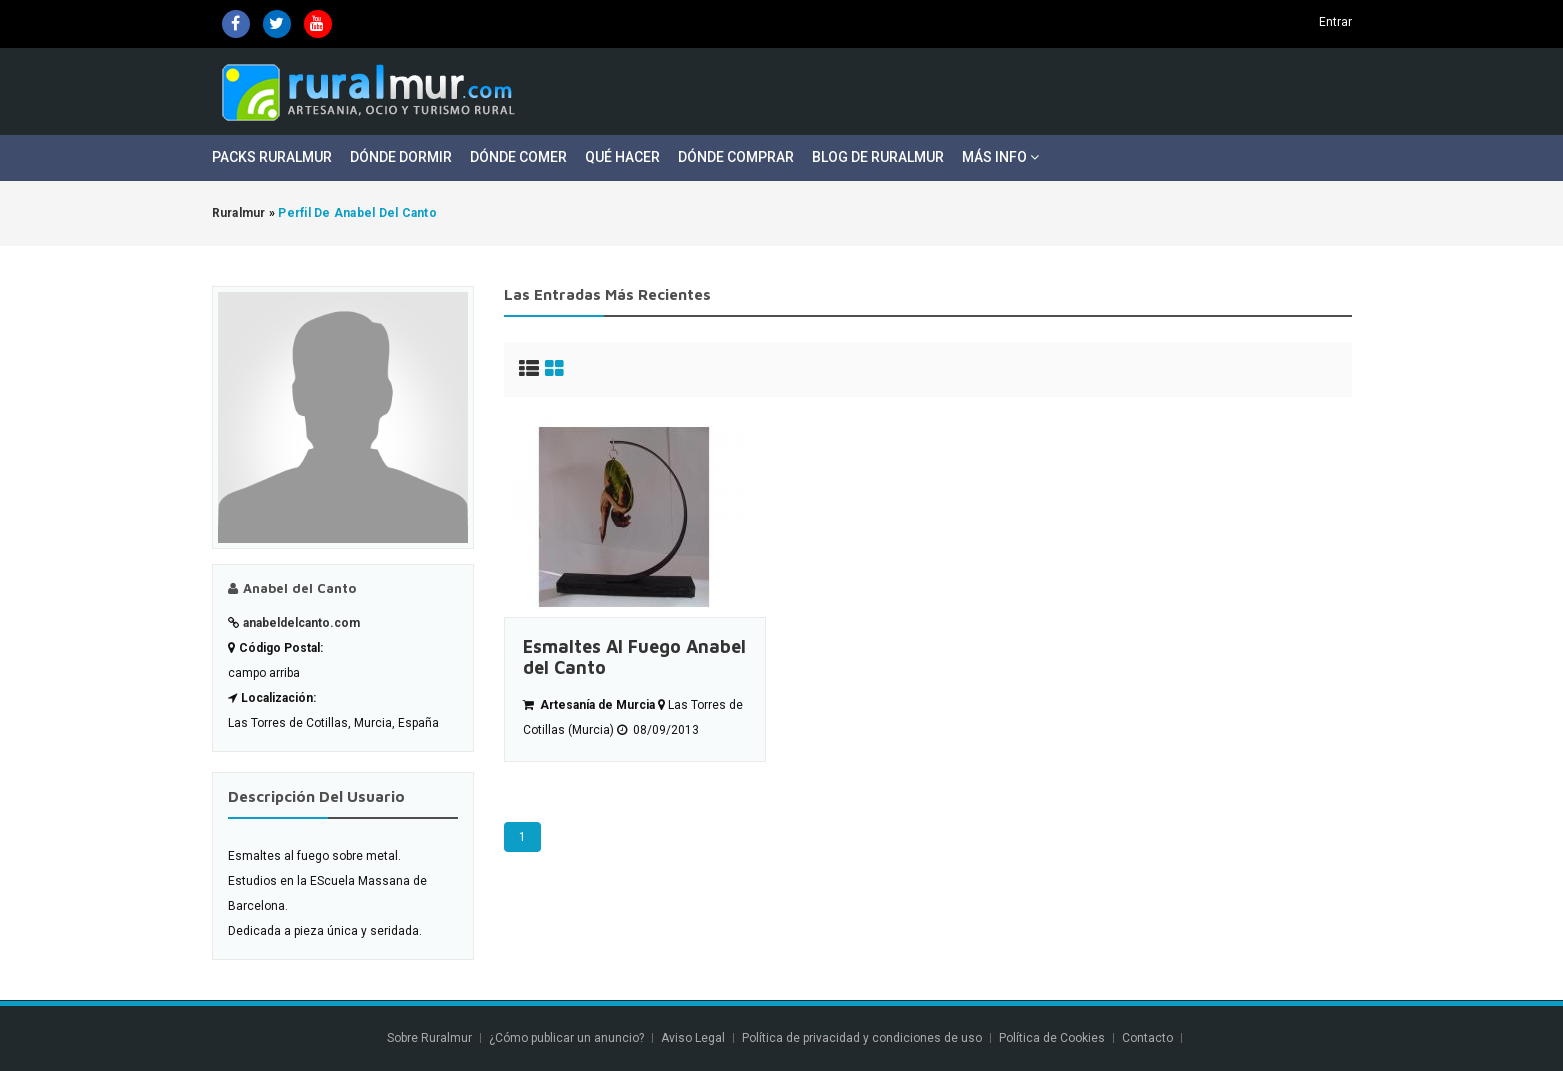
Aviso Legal (693, 1038)
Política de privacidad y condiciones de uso (862, 1038)
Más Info (1000, 157)
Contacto (1149, 1038)
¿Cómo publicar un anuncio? (566, 1038)
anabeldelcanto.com (301, 623)
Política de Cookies (1052, 1038)
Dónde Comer (518, 157)
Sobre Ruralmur (429, 1038)
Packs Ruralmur (272, 157)
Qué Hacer (622, 157)
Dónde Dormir (401, 157)
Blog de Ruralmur (878, 157)
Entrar (1335, 22)
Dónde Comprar (736, 157)
